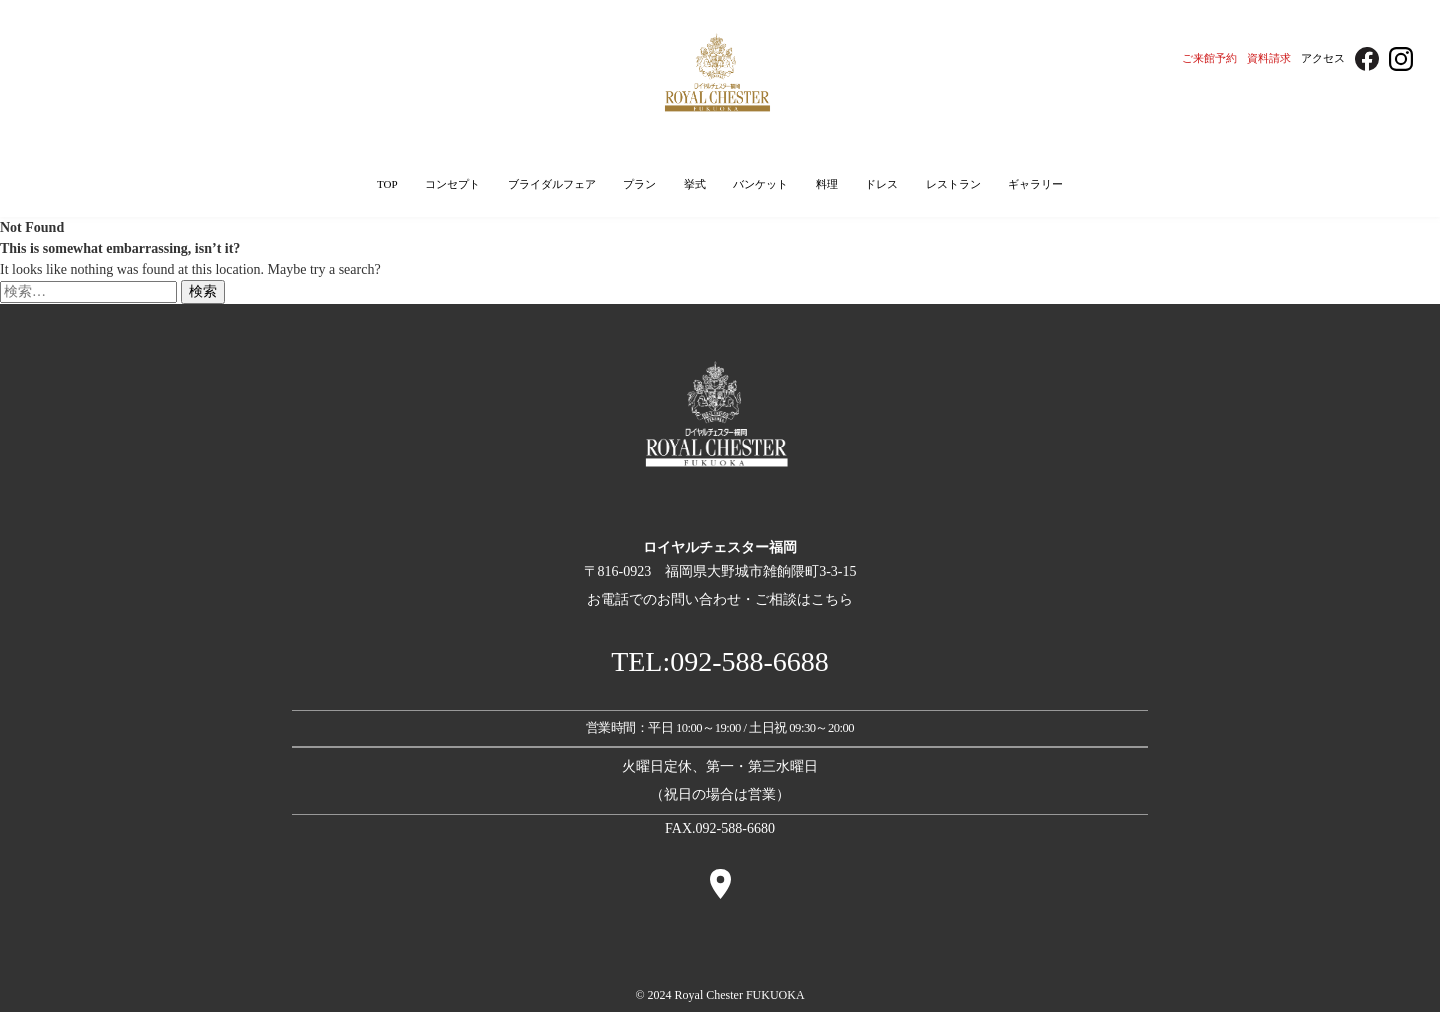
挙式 (695, 184)
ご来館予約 (1209, 58)
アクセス (1323, 58)
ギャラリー (1035, 184)
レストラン (953, 184)
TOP (387, 184)
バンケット (760, 184)
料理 (827, 184)
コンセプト (452, 184)
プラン (639, 184)
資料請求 (1269, 58)
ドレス (881, 184)
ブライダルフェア (552, 184)
